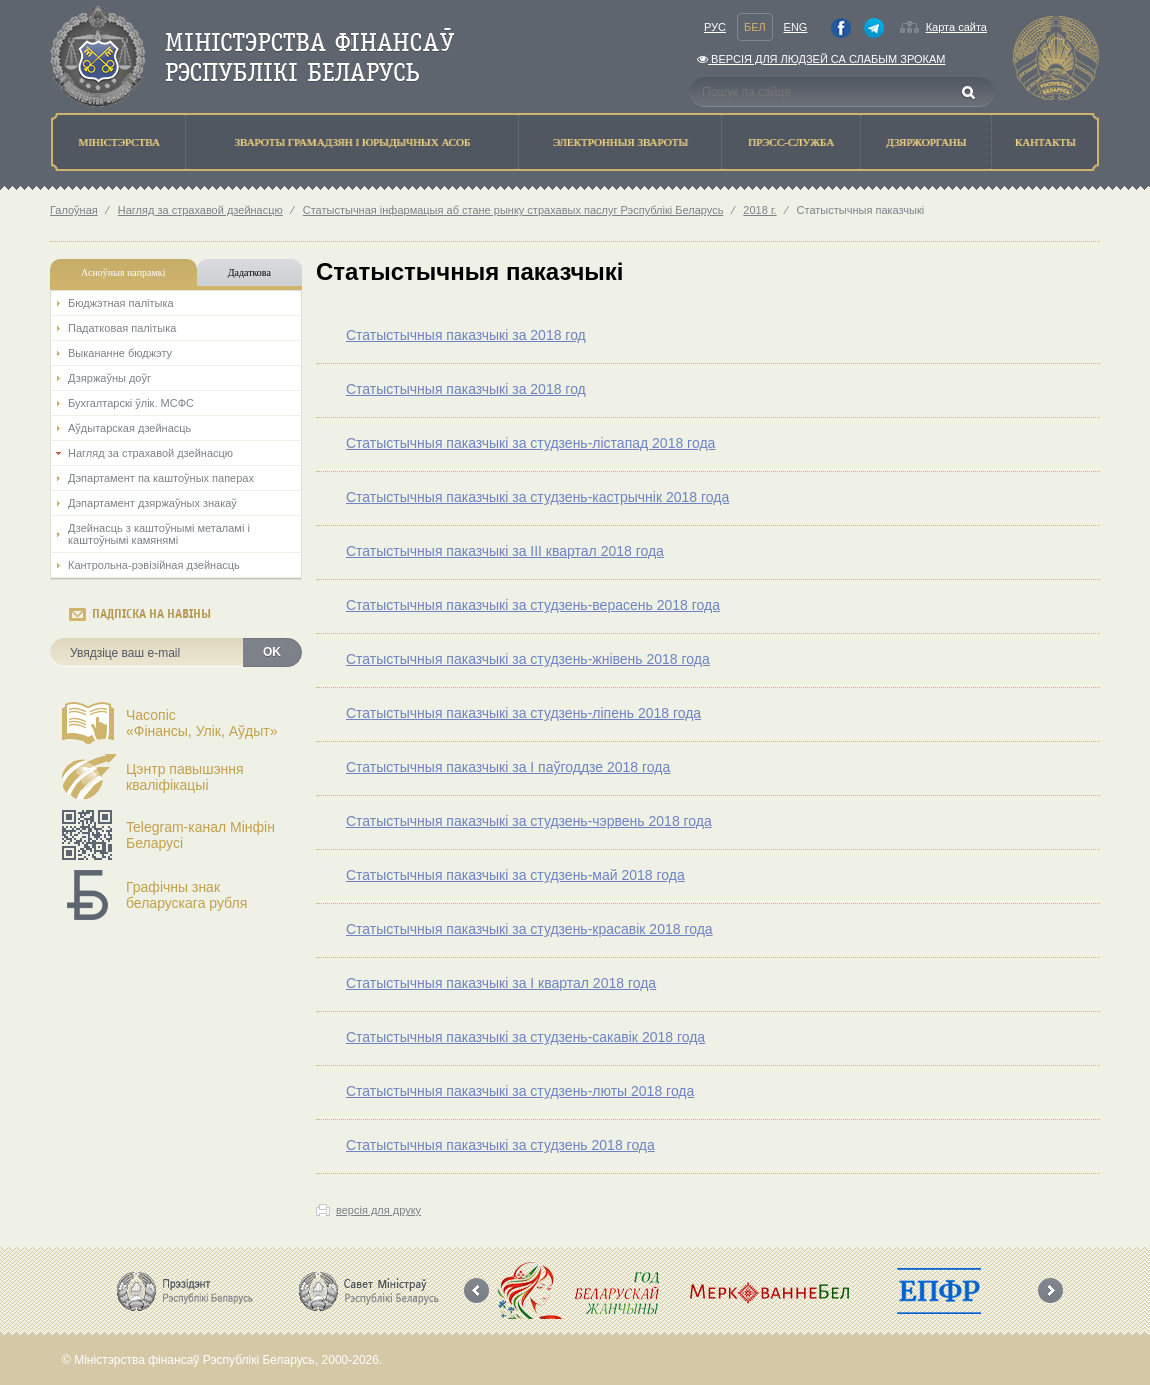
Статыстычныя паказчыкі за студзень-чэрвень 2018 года (529, 821)
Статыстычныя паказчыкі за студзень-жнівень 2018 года (528, 659)
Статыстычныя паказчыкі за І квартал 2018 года (501, 983)
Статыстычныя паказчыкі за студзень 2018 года (500, 1145)
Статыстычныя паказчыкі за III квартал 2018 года (505, 551)
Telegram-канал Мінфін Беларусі (200, 835)
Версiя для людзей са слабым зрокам (821, 59)
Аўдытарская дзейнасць (129, 428)
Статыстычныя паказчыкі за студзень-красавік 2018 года (529, 929)
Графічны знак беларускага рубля (186, 895)
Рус (715, 27)
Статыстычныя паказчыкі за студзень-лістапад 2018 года (530, 443)
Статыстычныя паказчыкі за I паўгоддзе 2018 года (508, 767)
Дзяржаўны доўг (109, 378)
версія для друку (378, 1210)
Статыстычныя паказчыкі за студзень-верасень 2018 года (533, 605)
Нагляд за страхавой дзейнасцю (200, 210)
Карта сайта (956, 27)
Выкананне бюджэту (120, 353)
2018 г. (759, 210)
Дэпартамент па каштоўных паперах (161, 478)
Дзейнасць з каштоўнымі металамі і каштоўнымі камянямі (159, 534)
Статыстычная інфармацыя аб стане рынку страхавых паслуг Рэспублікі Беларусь (513, 210)
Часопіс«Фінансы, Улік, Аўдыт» (202, 723)
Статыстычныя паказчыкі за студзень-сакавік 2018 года (525, 1037)
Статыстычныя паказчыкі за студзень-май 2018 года (515, 875)
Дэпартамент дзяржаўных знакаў (152, 503)
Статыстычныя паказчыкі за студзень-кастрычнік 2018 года (537, 497)
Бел (755, 27)
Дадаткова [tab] (249, 272)
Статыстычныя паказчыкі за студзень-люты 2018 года (520, 1091)
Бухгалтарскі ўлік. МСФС (131, 403)
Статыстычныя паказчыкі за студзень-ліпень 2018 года (523, 713)
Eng (796, 27)
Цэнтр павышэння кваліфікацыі (185, 777)
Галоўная (74, 210)
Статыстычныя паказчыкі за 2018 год (466, 335)
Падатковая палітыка (122, 328)
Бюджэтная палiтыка (121, 303)
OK (272, 652)
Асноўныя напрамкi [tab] (123, 272)
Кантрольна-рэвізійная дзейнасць (154, 565)
